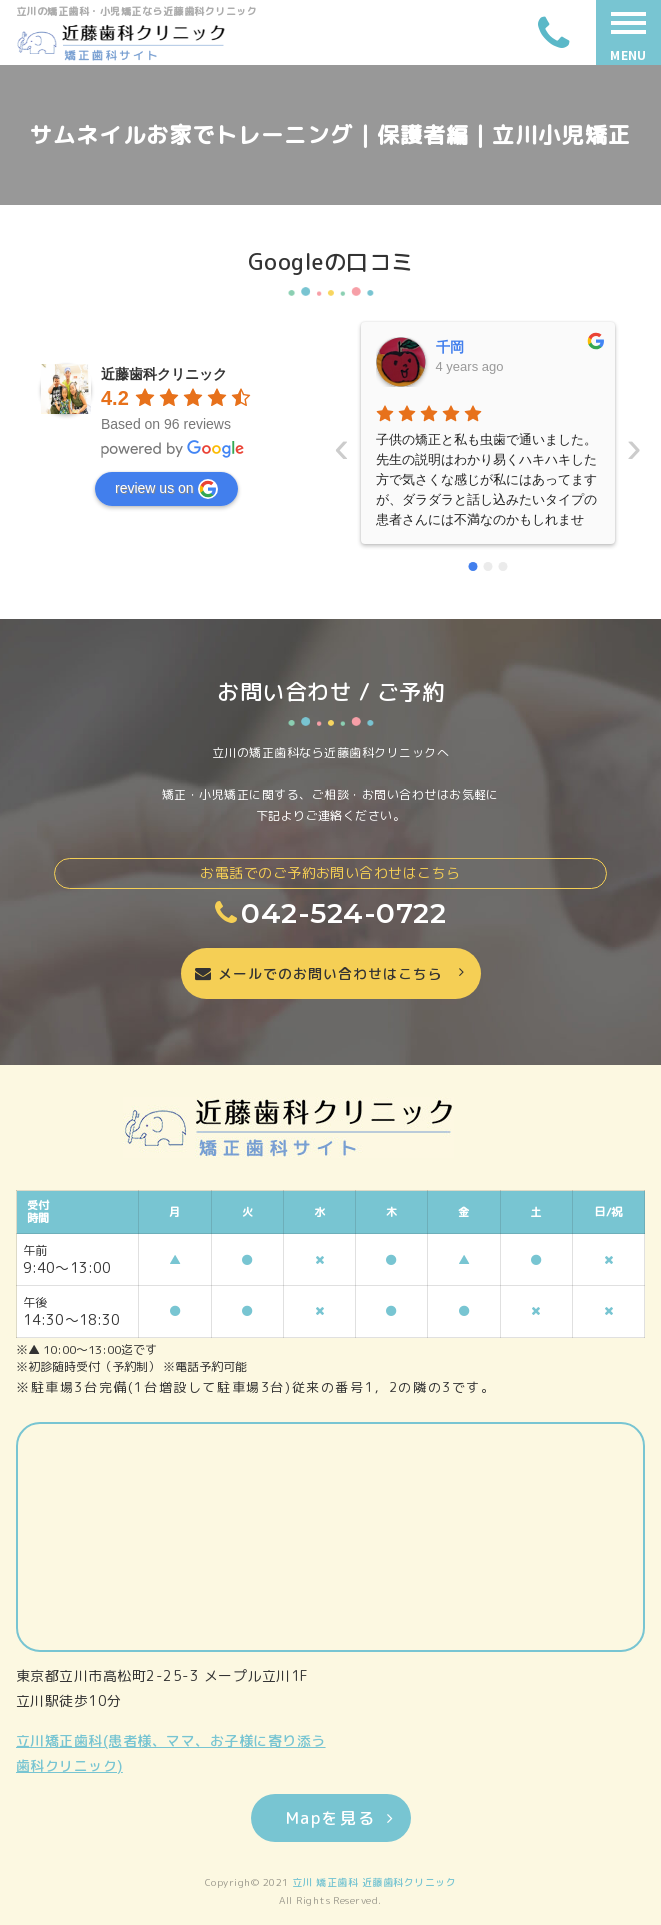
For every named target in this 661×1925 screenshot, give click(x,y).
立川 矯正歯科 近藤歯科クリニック (374, 1882)
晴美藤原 (582, 347)
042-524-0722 (330, 913)
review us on (166, 489)
